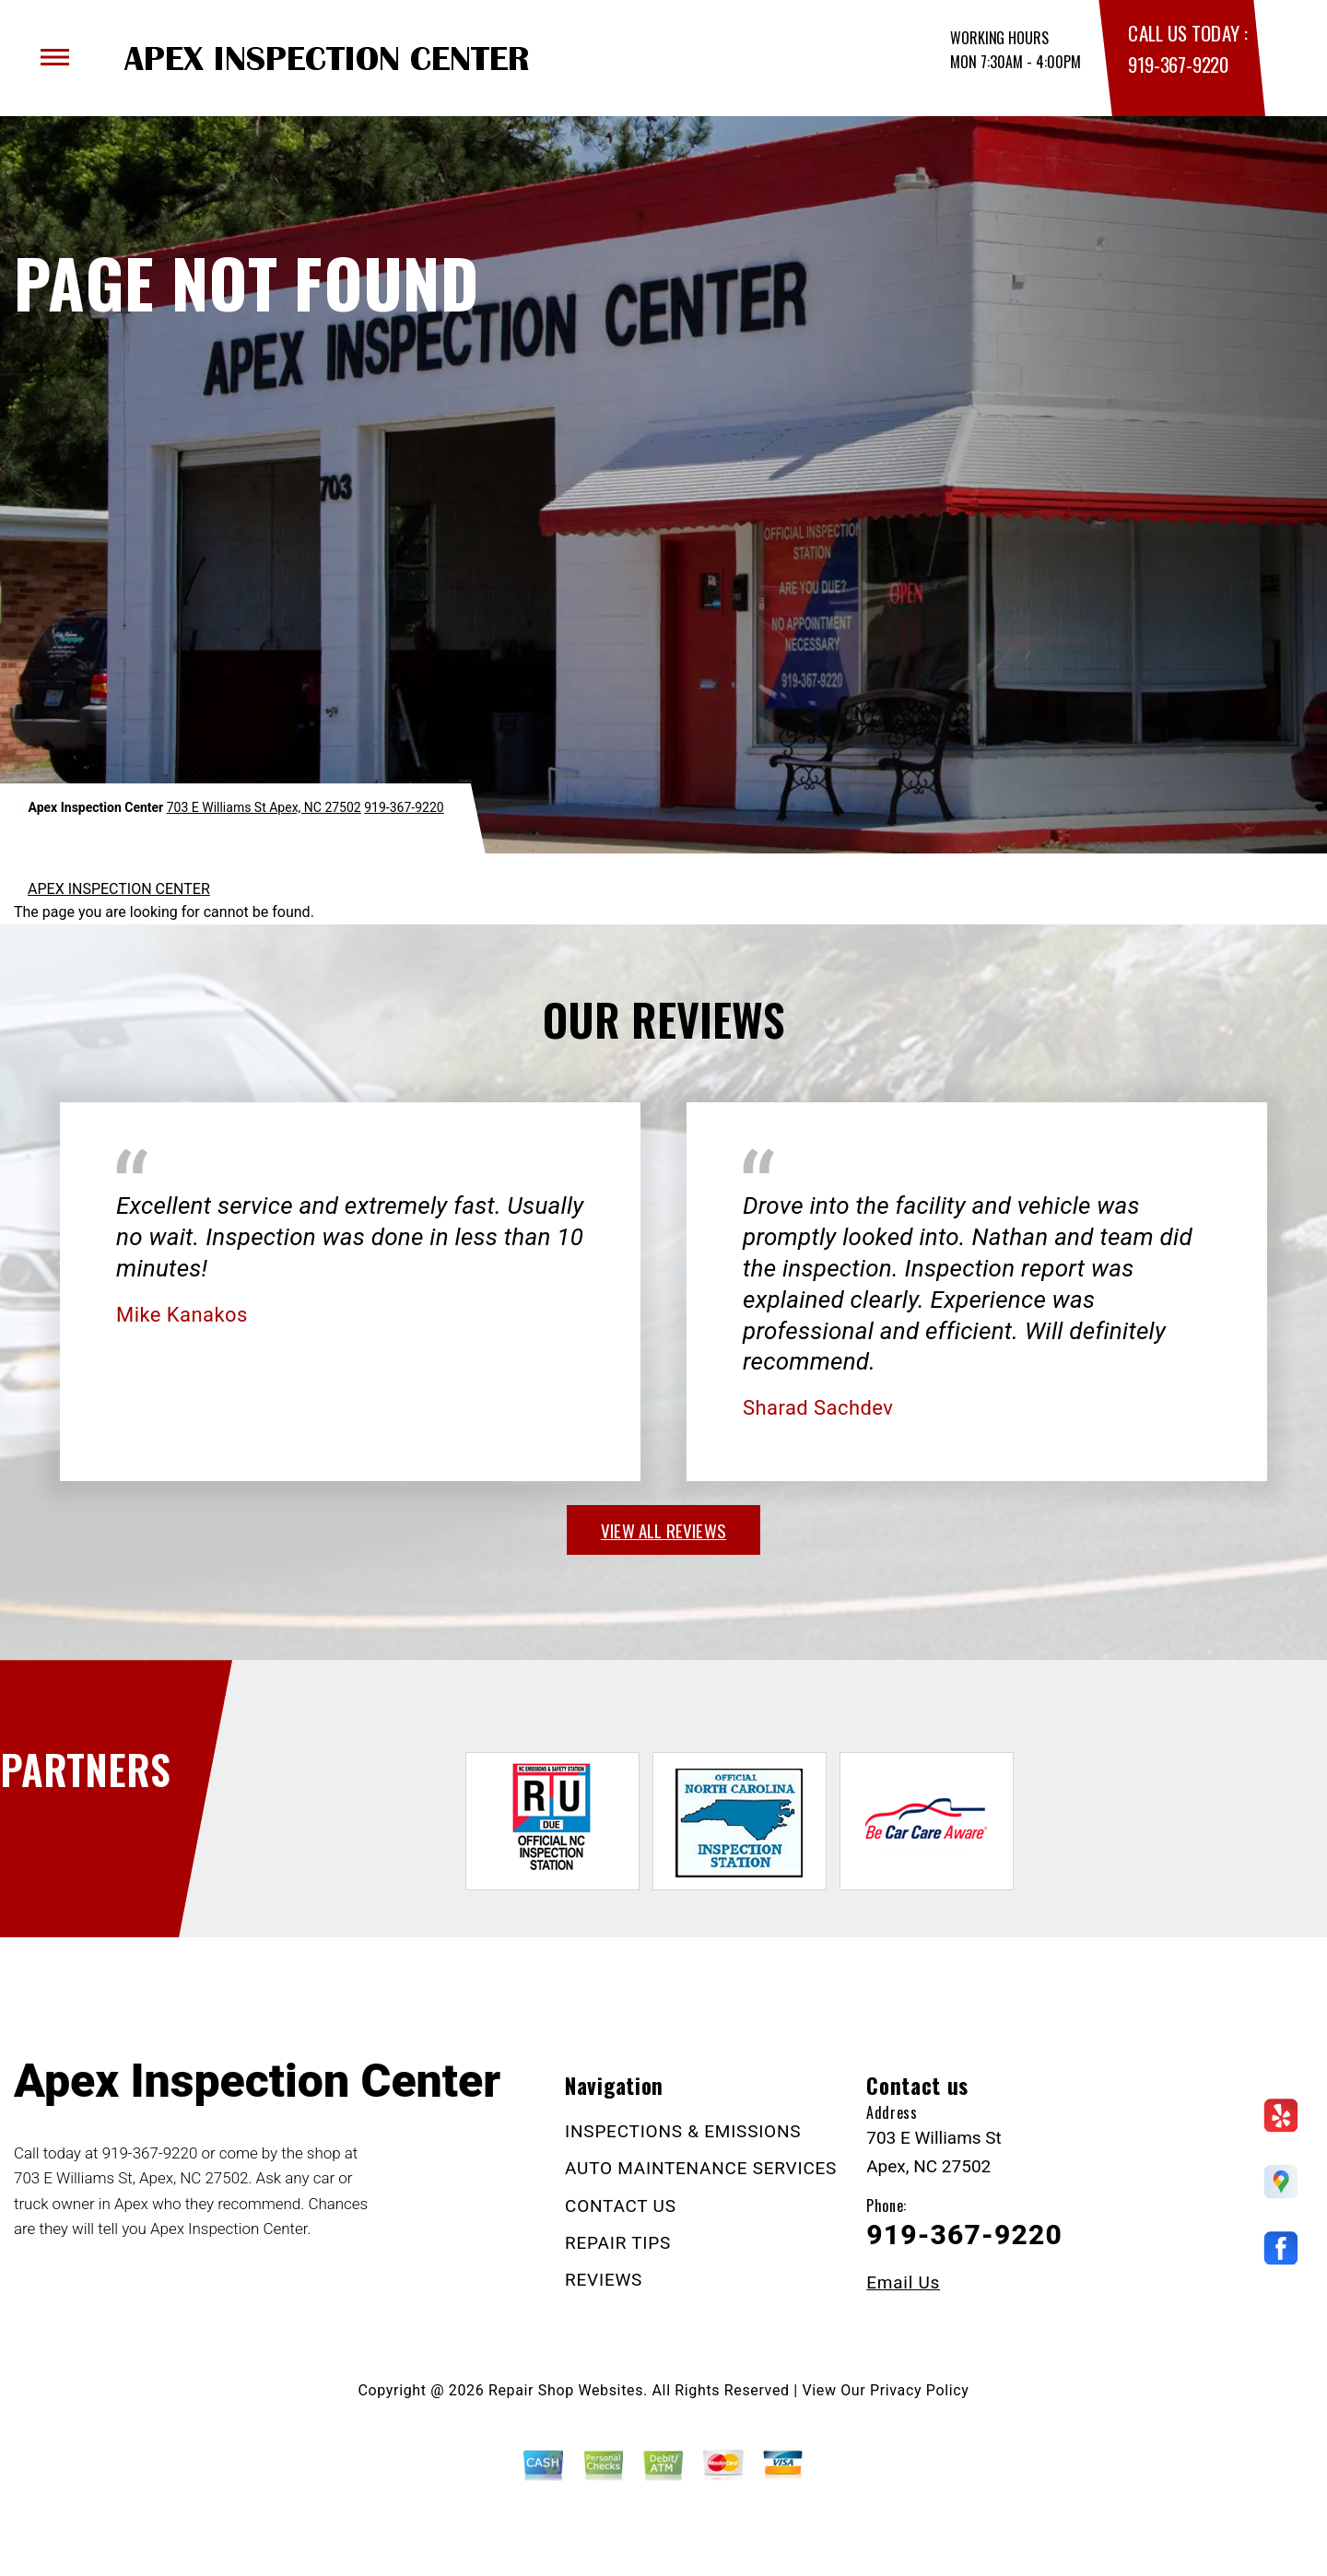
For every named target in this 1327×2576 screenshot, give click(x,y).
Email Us (903, 2282)
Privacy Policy (919, 2390)
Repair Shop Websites (565, 2390)
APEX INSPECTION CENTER (119, 889)
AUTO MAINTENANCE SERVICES (701, 2168)
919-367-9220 (1177, 64)
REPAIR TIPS (618, 2242)
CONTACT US (620, 2206)
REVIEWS (603, 2279)
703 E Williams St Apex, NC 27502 (264, 807)
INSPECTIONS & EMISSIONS (683, 2131)
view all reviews (663, 1530)
